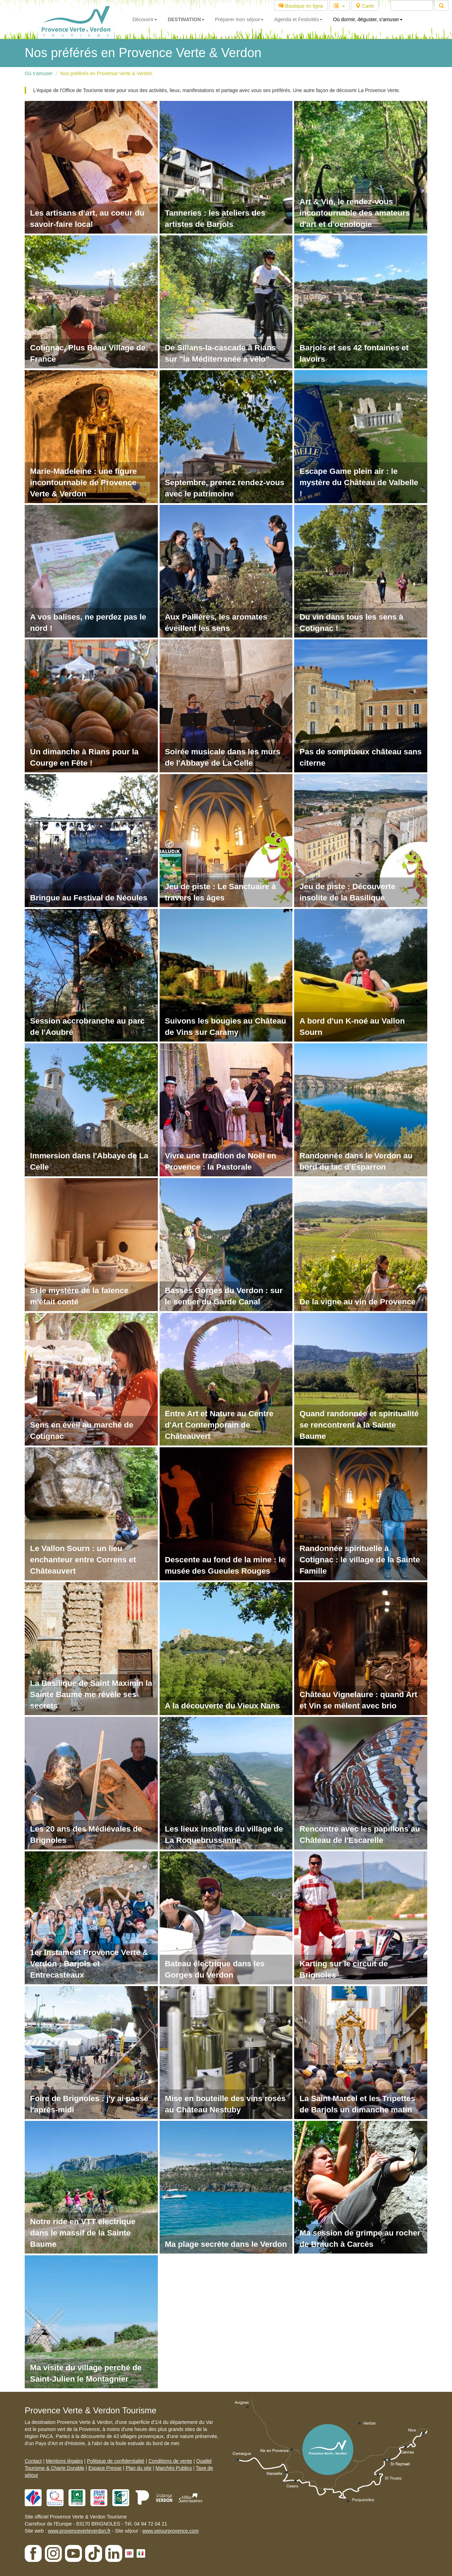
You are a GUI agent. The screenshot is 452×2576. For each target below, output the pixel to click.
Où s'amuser (39, 73)
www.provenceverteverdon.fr (79, 2531)
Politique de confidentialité (115, 2461)
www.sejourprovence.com (170, 2531)
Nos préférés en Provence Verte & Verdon (106, 73)
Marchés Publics (173, 2468)
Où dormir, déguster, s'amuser (368, 19)
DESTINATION (186, 19)
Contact (33, 2461)
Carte (365, 6)
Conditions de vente (170, 2461)
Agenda (298, 19)
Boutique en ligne (301, 6)
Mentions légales (64, 2461)
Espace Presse (104, 2468)
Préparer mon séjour (239, 19)
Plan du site (138, 2468)
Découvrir (144, 19)
